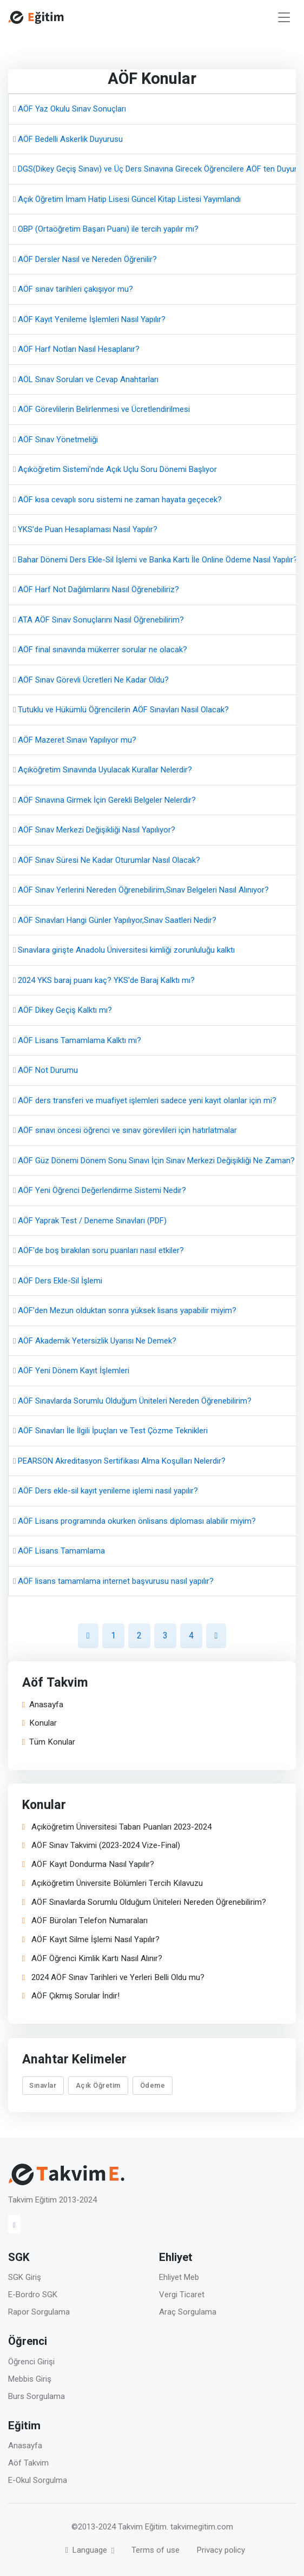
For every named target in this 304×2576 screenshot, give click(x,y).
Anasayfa (42, 1705)
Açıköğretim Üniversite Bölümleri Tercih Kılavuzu (112, 1883)
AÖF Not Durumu (48, 1070)
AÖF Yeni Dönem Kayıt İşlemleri (73, 1370)
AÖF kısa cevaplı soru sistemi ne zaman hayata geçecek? (120, 499)
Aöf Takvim (28, 2463)
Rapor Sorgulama (39, 2312)
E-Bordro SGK (32, 2294)
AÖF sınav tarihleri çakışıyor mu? (75, 289)
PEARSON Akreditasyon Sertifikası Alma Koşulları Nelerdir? (122, 1461)
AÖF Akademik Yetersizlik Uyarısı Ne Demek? (97, 1341)
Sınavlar (42, 2085)
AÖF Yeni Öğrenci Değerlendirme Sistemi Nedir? (102, 1190)
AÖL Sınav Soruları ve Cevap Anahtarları (88, 379)
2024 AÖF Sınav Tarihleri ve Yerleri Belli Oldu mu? (113, 1977)
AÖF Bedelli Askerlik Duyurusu (70, 139)
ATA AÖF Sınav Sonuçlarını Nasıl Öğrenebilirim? (101, 620)
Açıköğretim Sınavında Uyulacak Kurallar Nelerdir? (105, 770)
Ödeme (153, 2085)
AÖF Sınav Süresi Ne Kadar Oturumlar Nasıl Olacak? (109, 860)
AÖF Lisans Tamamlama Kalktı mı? (79, 1040)
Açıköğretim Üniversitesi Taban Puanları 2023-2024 (117, 1827)
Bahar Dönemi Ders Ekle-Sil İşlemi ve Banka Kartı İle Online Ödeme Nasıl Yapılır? (158, 560)
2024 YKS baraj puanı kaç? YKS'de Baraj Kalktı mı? (106, 980)
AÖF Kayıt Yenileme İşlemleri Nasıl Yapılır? (92, 319)
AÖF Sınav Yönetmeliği (58, 439)
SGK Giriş (24, 2277)
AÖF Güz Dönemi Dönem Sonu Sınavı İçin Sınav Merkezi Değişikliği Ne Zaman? (156, 1160)
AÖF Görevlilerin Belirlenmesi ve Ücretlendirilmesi (104, 409)
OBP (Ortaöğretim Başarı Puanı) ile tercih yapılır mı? (108, 229)
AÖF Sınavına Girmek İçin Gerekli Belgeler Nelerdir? (107, 800)
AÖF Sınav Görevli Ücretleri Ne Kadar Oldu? (93, 680)
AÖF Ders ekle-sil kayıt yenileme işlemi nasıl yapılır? (108, 1491)
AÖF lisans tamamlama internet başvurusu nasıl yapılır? (116, 1581)
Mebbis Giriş (29, 2379)
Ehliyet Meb (179, 2277)
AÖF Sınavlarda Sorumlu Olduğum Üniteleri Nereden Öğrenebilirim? (135, 1401)
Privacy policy (221, 2550)
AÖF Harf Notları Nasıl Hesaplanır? (79, 349)
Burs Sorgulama (36, 2396)
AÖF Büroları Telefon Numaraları (85, 1921)
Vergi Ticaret (181, 2294)
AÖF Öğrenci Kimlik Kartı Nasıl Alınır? (92, 1959)
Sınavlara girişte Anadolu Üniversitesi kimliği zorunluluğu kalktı (126, 950)
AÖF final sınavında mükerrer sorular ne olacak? (102, 649)
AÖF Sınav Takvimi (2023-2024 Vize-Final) (101, 1846)
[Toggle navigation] (284, 17)
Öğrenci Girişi (31, 2362)
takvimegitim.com (201, 2527)
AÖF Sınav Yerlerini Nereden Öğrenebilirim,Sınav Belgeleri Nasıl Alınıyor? (143, 890)
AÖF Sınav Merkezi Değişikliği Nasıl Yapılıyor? (96, 830)
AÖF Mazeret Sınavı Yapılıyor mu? (77, 740)
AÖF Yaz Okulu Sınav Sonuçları (72, 109)
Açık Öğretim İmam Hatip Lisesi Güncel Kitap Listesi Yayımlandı (129, 199)
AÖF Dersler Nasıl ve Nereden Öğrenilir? (87, 259)
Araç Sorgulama (187, 2312)
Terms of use (155, 2550)
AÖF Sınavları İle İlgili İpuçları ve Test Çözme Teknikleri (113, 1431)
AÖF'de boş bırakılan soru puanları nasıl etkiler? (101, 1250)
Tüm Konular (48, 1743)
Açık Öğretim (98, 2085)
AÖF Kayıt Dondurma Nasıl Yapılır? (88, 1865)
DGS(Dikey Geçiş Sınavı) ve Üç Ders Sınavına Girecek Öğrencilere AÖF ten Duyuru (159, 169)
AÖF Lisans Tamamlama (61, 1551)
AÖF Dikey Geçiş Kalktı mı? (65, 1010)
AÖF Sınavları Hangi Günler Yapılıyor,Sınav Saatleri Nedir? (117, 920)
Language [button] (87, 2550)
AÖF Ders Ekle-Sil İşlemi (60, 1281)
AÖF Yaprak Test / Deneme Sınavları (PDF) (92, 1220)
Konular (39, 1724)
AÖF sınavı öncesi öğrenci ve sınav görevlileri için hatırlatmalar (127, 1130)
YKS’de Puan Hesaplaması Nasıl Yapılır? (87, 529)
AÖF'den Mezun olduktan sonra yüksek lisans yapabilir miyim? (127, 1310)
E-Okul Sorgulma (37, 2480)
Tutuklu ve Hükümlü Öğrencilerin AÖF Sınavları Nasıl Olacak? (123, 710)
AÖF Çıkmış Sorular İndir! (71, 1996)
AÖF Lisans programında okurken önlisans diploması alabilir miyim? (137, 1521)
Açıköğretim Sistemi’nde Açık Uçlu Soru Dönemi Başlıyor (117, 469)
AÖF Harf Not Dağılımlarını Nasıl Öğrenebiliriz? (98, 589)
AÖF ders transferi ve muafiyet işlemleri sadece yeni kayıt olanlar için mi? (147, 1100)
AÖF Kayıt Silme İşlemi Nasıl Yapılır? (91, 1940)
